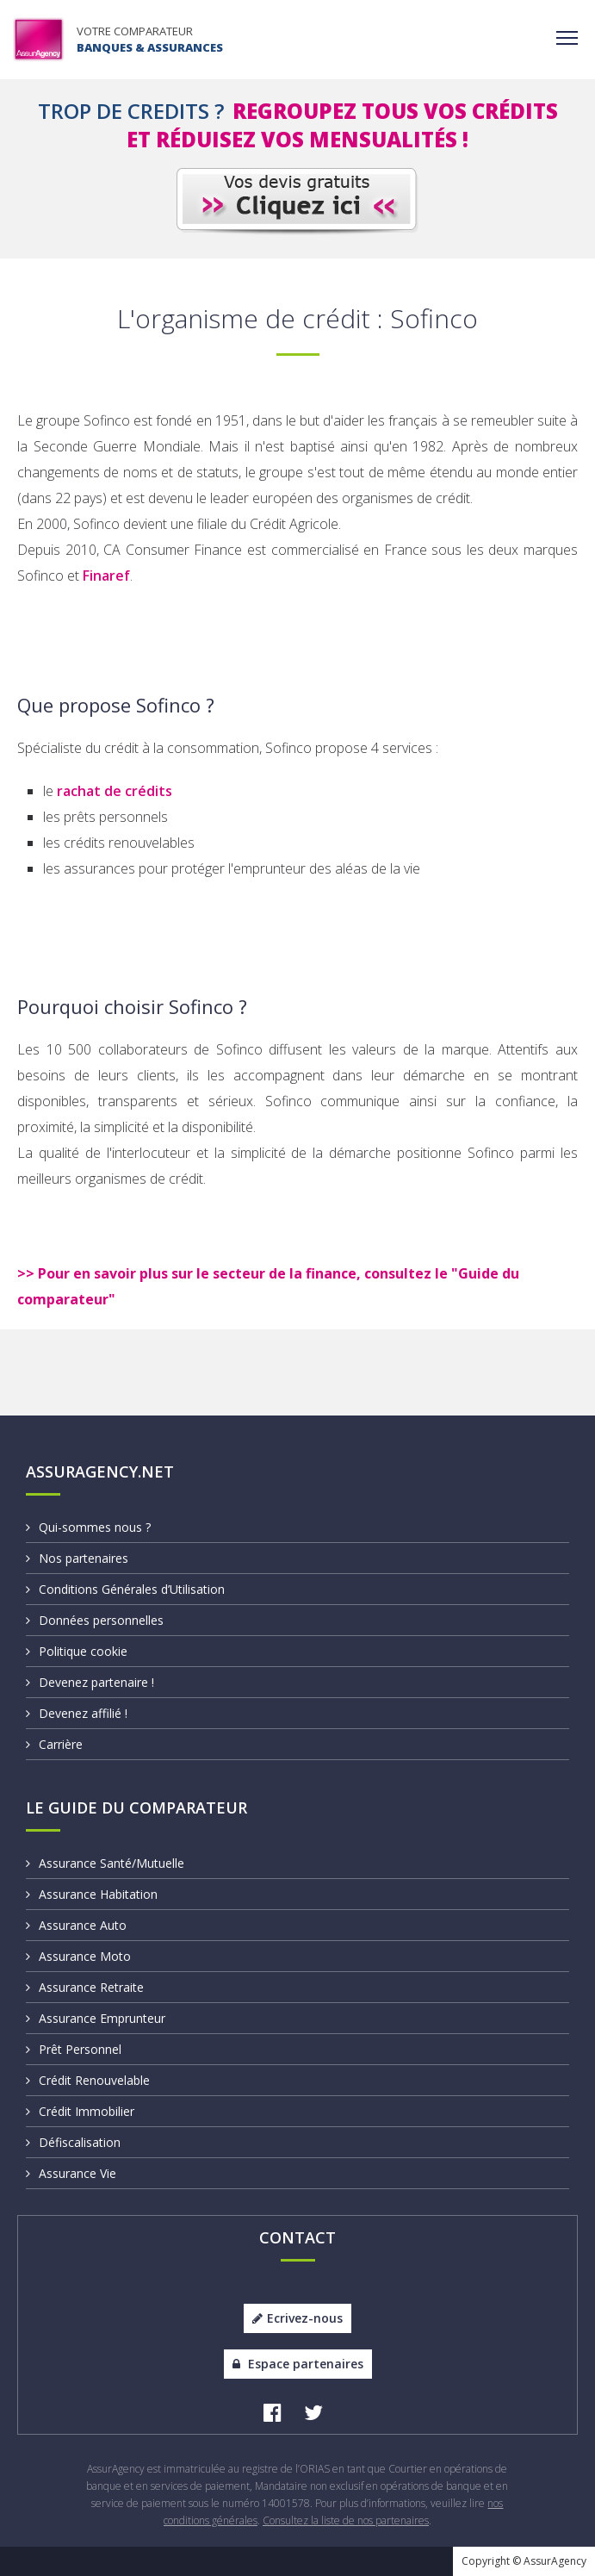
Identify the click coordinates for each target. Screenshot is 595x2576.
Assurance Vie (71, 2173)
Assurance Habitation (92, 1894)
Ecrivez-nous (297, 2318)
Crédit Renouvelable (88, 2080)
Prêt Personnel (73, 2049)
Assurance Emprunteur (95, 2018)
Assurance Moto (78, 1956)
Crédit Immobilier (80, 2111)
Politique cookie (76, 1651)
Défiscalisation (73, 2142)
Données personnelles (95, 1620)
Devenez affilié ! (76, 1713)
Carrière (54, 1744)
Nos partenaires (77, 1558)
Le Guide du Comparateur (136, 1807)
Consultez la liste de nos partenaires (346, 2520)
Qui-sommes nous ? (88, 1527)
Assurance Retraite (85, 1987)
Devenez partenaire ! (90, 1682)
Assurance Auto (76, 1925)
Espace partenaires (297, 2363)
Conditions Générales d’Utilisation (125, 1589)
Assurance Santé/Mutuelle (105, 1863)
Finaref (106, 575)
